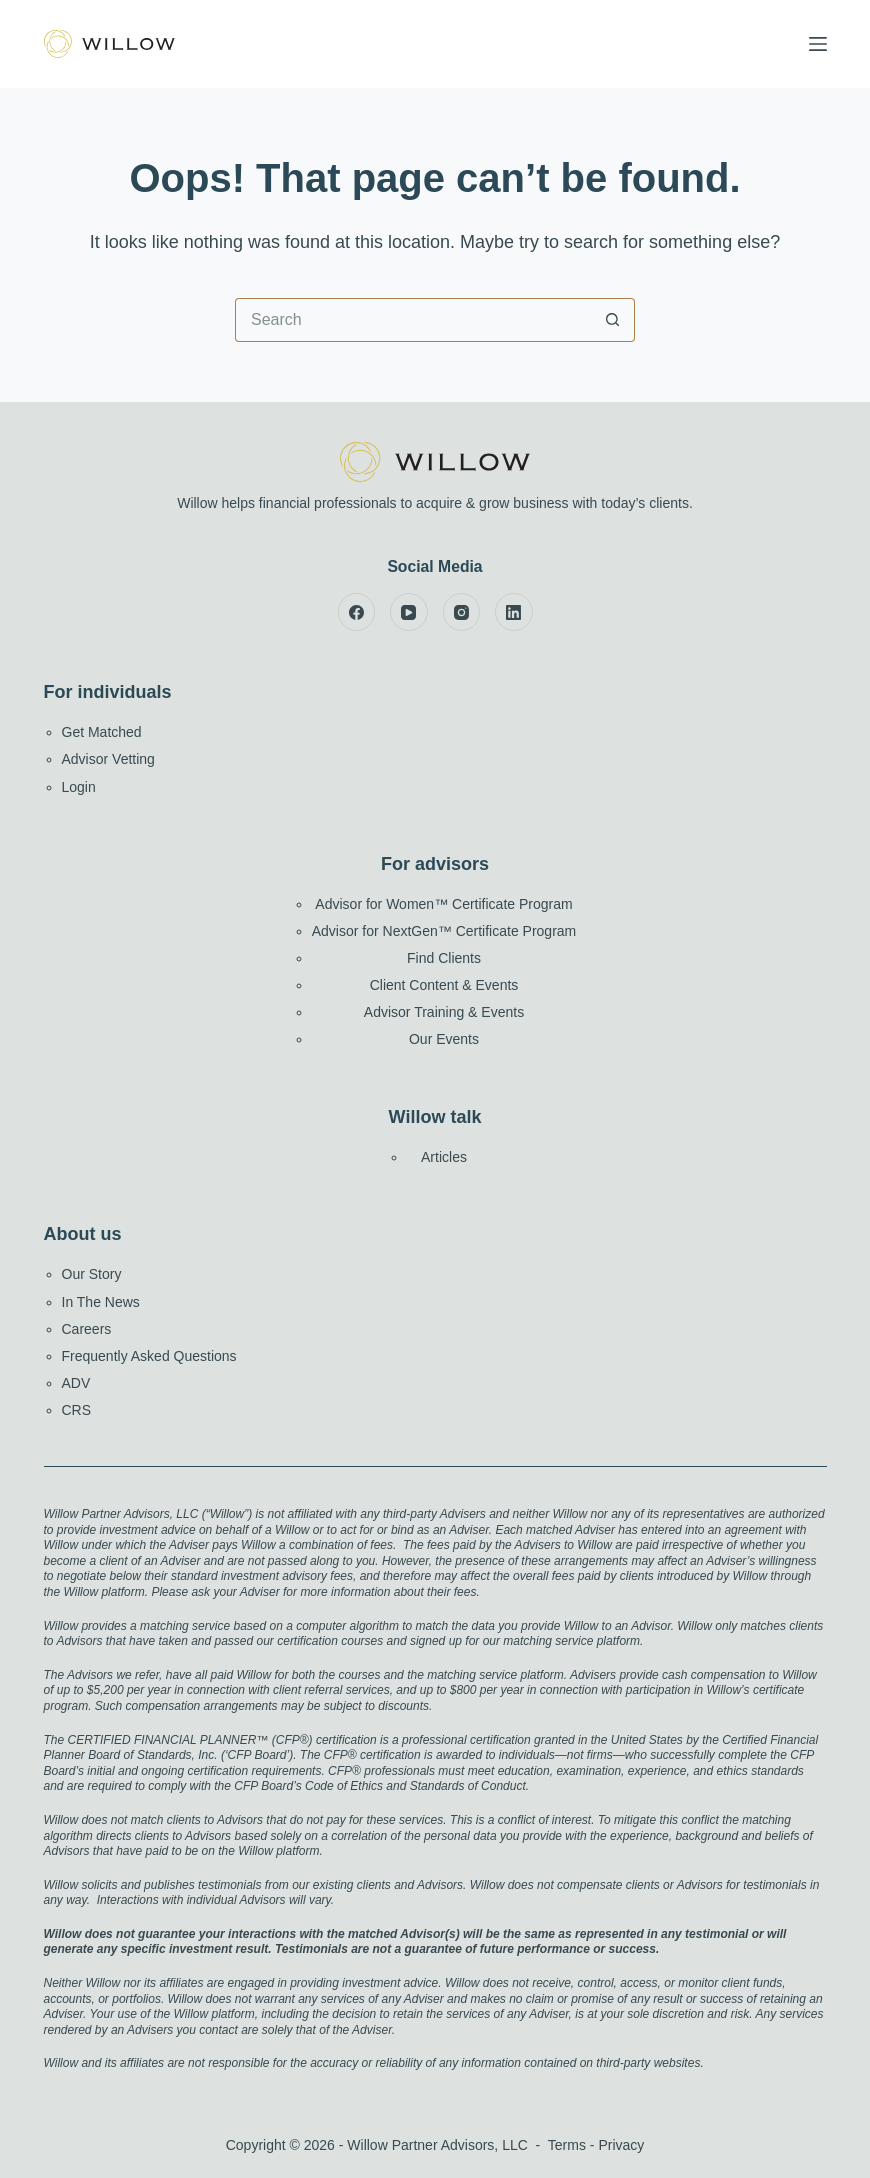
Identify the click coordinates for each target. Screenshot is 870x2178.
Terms (567, 2145)
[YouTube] (409, 612)
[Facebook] (357, 612)
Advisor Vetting (108, 759)
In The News (101, 1302)
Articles (444, 1157)
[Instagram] (462, 612)
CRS (77, 1410)
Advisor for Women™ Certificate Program (443, 904)
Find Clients (444, 958)
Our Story (92, 1274)
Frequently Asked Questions (149, 1356)
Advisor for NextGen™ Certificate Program (444, 931)
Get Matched (102, 732)
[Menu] (818, 44)
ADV (76, 1383)
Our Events (444, 1039)
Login (79, 787)
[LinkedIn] (514, 612)
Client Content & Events (444, 985)
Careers (87, 1329)
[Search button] (613, 320)
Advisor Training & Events (444, 1012)
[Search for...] (413, 320)
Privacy (621, 2145)
